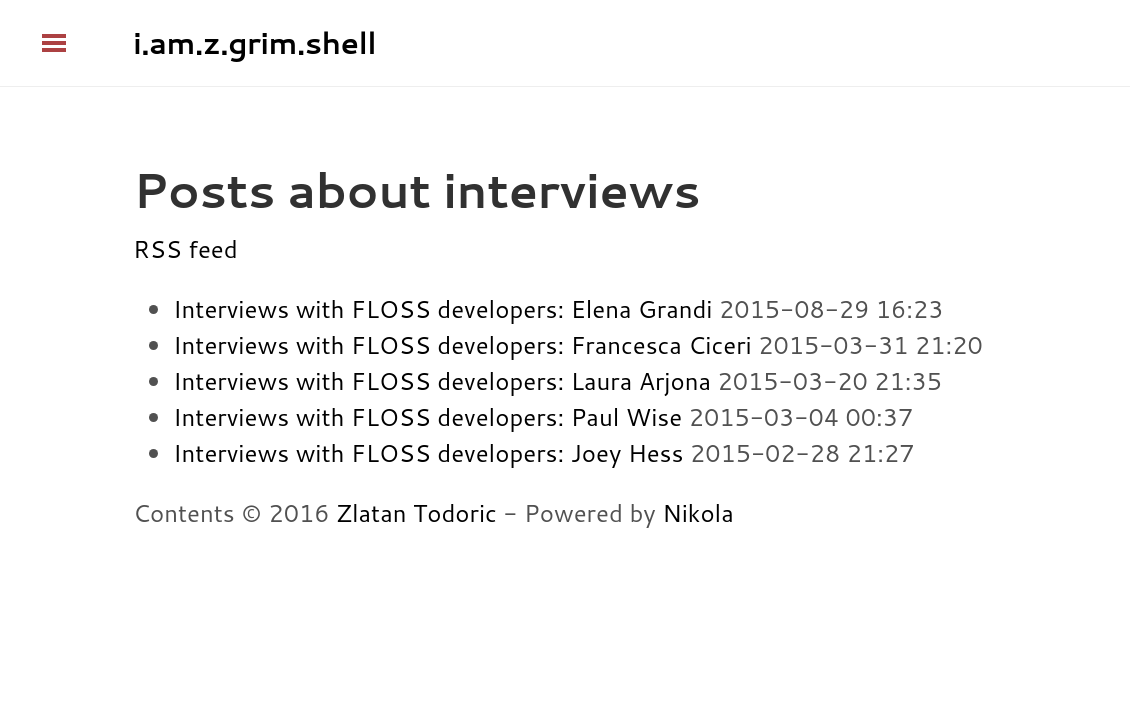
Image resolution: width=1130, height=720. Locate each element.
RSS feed (185, 249)
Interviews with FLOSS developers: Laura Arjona (442, 381)
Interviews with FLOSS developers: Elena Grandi (443, 309)
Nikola (697, 513)
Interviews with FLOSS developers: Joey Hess (428, 453)
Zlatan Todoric (416, 513)
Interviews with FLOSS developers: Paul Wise (427, 417)
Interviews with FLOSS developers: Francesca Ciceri (462, 345)
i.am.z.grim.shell (254, 42)
